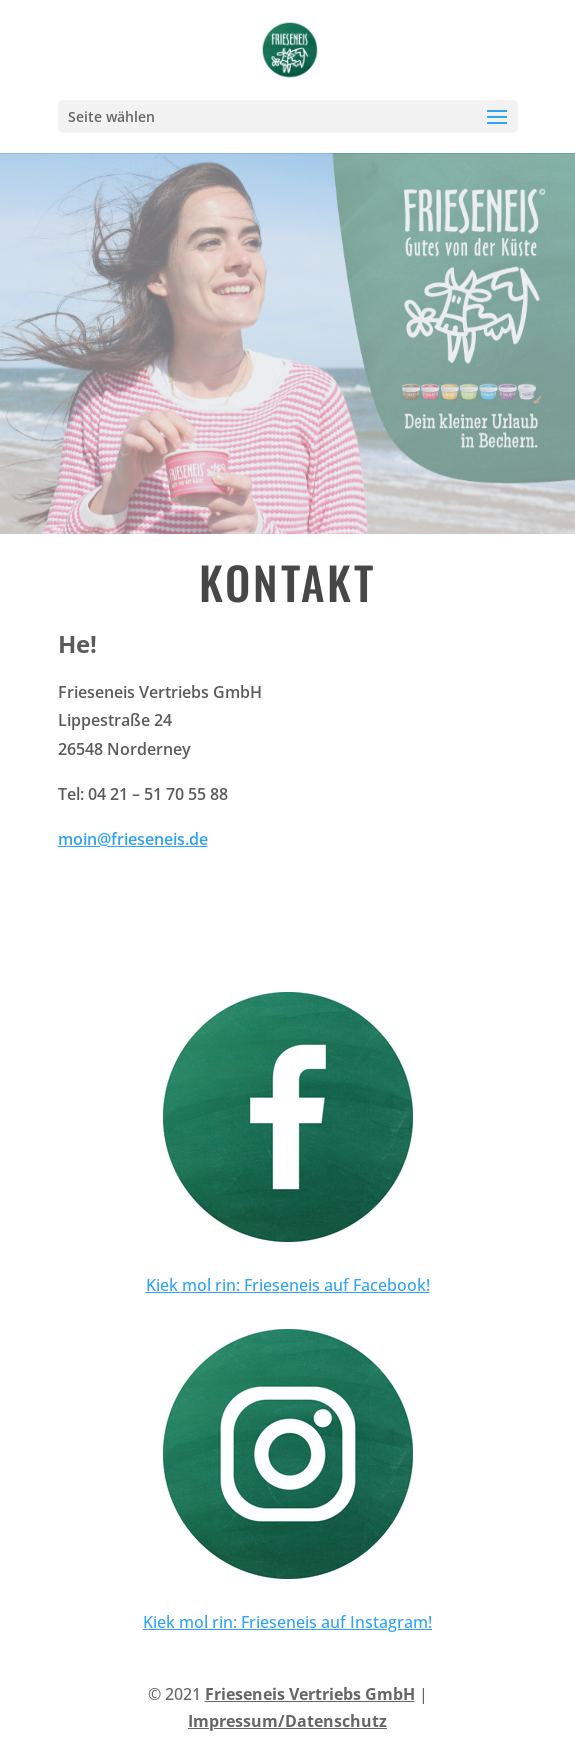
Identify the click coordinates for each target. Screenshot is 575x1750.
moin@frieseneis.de (133, 839)
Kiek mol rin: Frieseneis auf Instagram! (287, 1622)
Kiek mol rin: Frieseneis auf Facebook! (288, 1285)
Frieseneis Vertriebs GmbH (310, 1694)
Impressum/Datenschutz (287, 1721)
